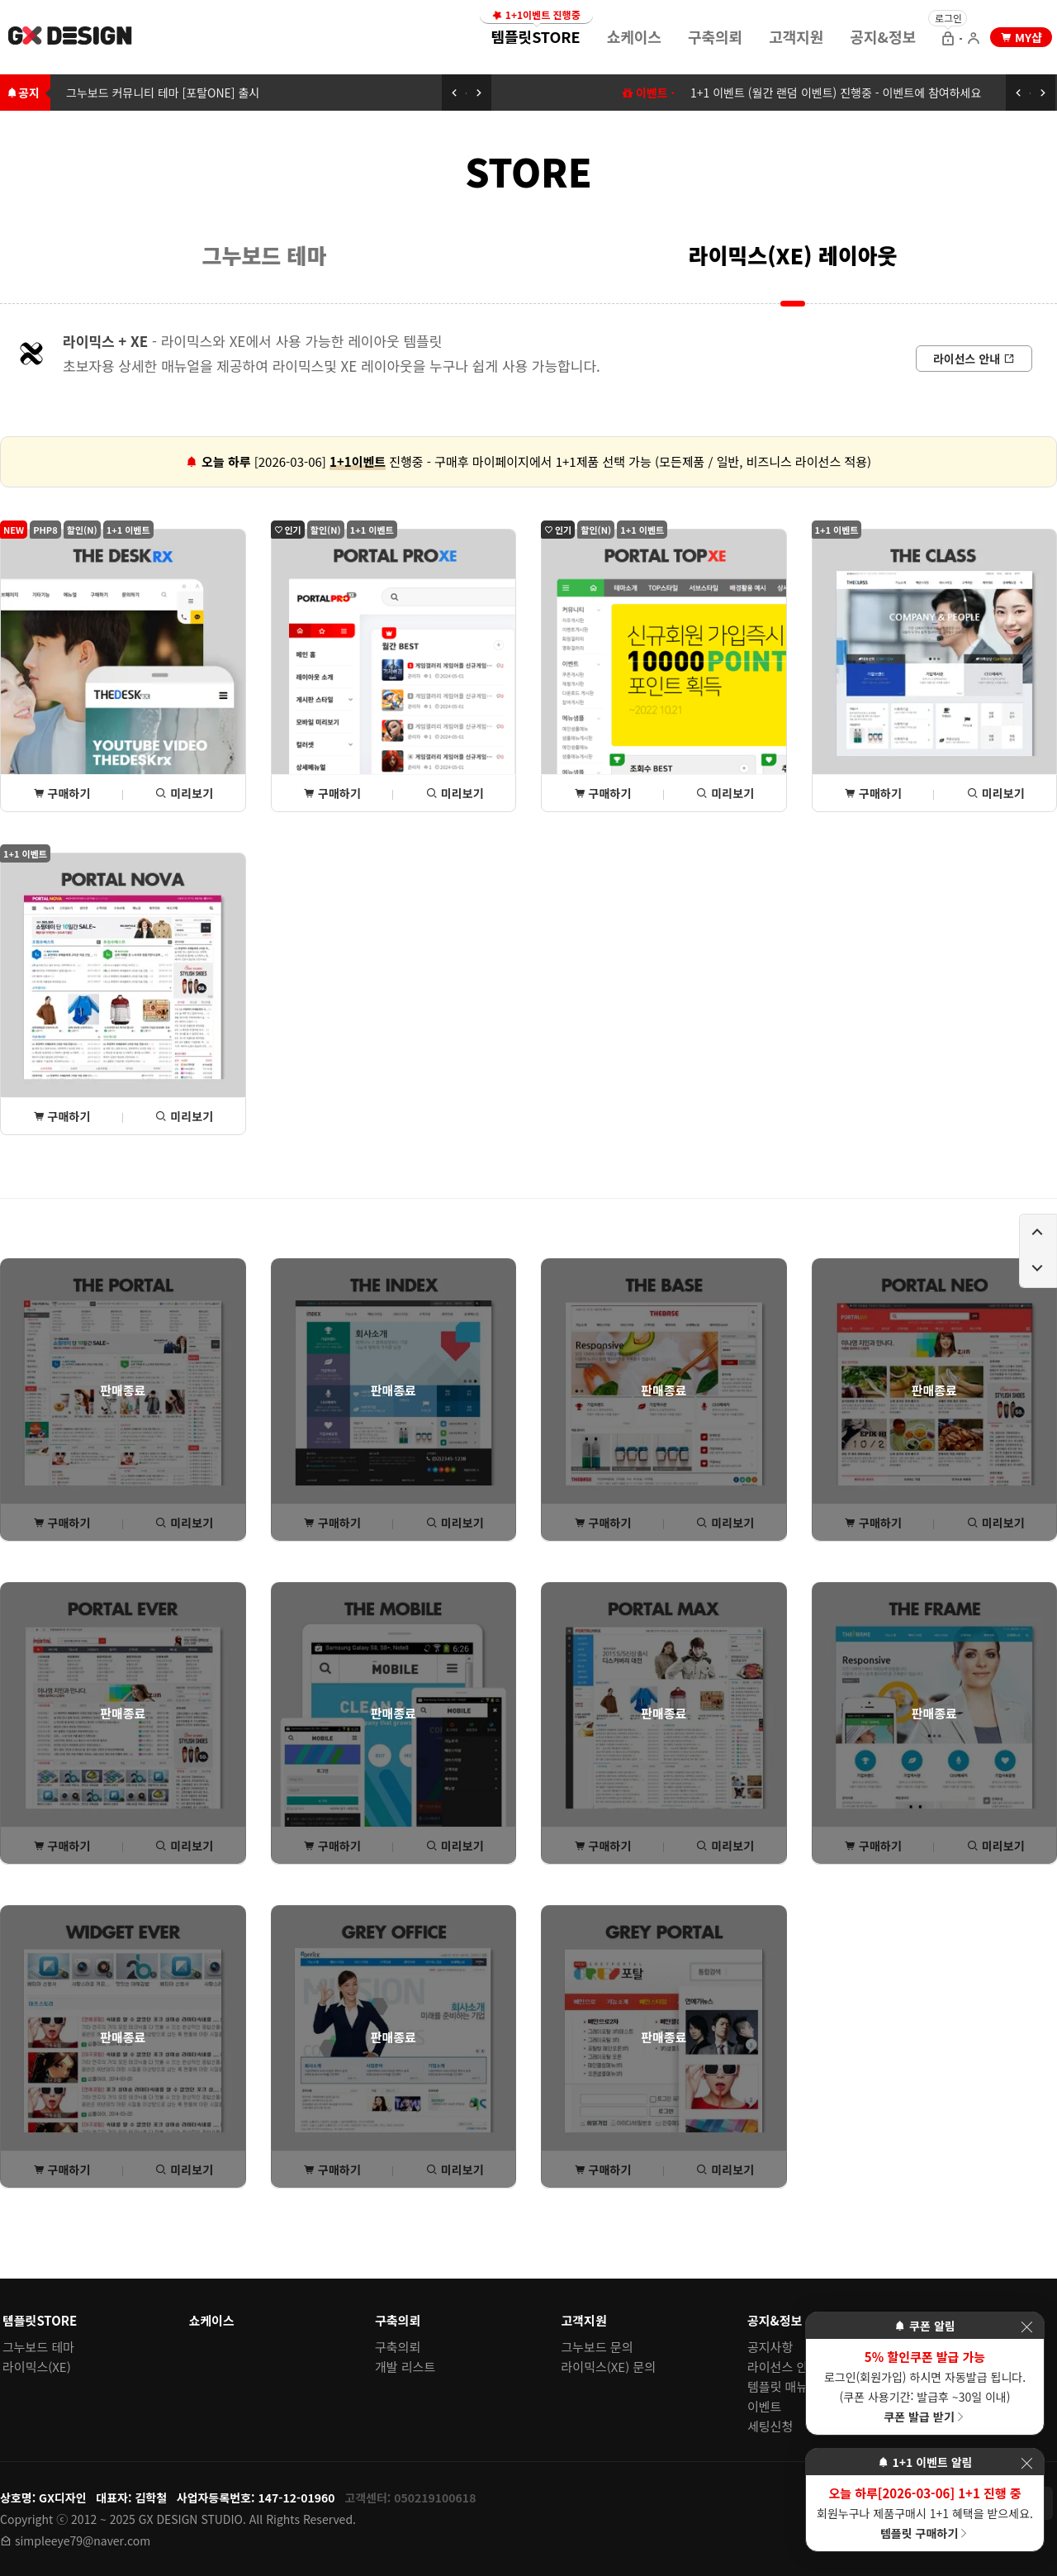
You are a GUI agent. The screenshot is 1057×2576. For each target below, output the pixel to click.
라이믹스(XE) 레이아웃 (793, 255)
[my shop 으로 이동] (1021, 37)
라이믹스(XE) (36, 2366)
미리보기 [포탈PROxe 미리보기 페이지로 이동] (455, 793)
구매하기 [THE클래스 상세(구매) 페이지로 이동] (873, 793)
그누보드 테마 (264, 255)
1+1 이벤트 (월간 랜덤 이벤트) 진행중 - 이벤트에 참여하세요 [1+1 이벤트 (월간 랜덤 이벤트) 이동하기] (835, 92)
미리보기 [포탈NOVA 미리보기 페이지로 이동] (184, 1116)
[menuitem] (535, 35)
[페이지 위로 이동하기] (1038, 1232)
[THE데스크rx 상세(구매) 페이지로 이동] (123, 670)
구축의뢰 (715, 36)
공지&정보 (883, 36)
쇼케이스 (634, 36)
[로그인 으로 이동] (948, 39)
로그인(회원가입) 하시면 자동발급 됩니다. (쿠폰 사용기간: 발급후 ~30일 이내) (925, 2386)
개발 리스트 (405, 2366)
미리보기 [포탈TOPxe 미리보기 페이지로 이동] (725, 793)
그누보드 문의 (597, 2346)
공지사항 (770, 2346)
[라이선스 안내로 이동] (974, 358)
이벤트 (764, 2406)
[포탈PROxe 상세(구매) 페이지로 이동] (394, 670)
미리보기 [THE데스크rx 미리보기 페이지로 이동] (184, 793)
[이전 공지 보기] (454, 92)
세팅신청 (770, 2426)
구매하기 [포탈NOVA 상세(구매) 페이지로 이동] (62, 1116)
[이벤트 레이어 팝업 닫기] (1026, 2327)
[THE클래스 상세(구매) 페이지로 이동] (935, 670)
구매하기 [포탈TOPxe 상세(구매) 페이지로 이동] (603, 793)
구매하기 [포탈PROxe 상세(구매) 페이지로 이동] (332, 793)
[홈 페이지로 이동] (71, 37)
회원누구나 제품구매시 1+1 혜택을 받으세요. (925, 2512)
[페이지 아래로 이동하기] (1038, 1269)
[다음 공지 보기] (479, 92)
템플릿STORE (536, 31)
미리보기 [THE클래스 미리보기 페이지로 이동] (996, 793)
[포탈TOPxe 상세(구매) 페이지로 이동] (664, 670)
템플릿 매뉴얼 (783, 2386)
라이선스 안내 (783, 2366)
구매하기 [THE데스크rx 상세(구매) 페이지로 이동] (62, 793)
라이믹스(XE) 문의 (609, 2366)
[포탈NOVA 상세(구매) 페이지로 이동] (123, 994)
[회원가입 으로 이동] (973, 39)
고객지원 (796, 36)
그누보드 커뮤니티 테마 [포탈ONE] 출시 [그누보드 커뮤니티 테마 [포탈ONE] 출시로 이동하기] (162, 92)
